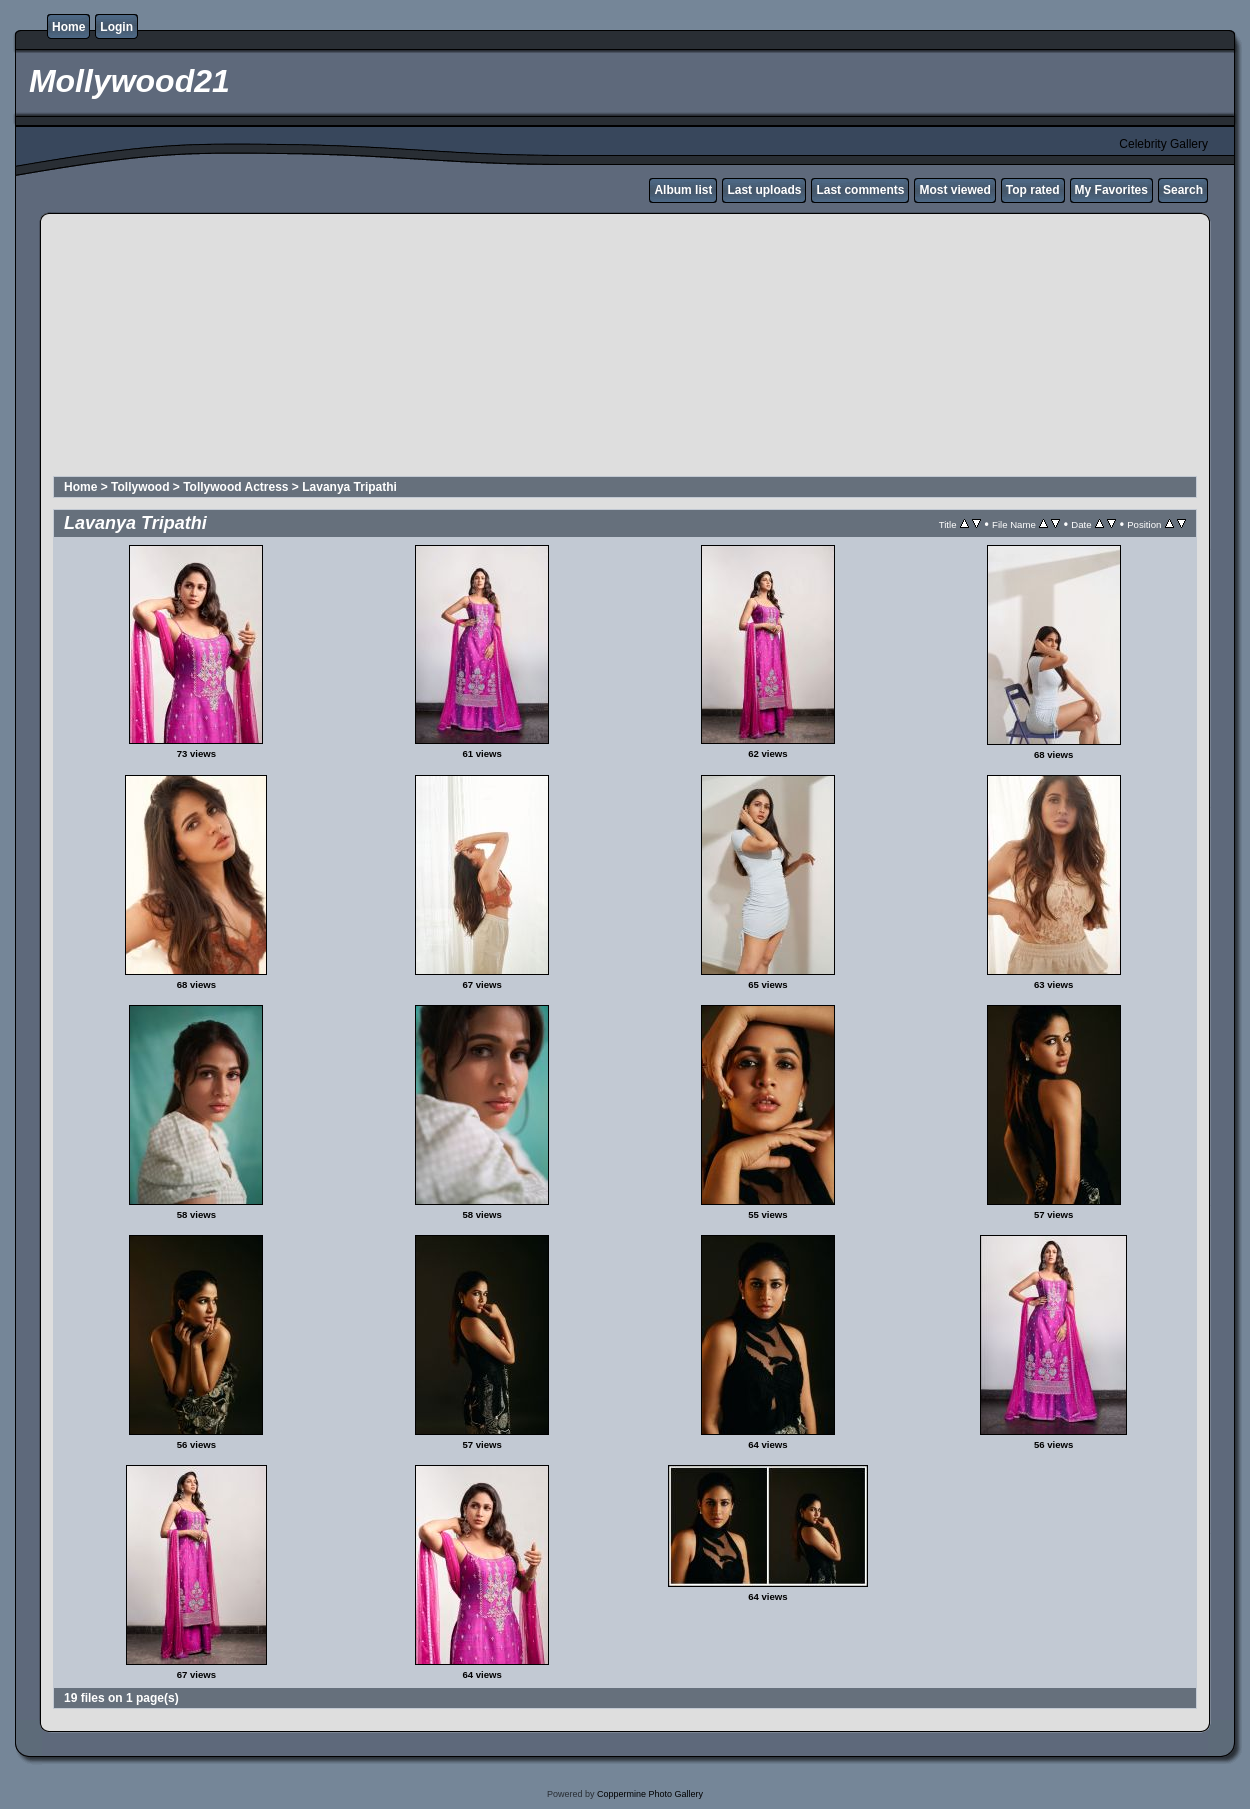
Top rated (1033, 190)
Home (68, 27)
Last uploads (764, 190)
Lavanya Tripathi (349, 487)
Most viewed (954, 190)
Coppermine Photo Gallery (650, 1794)
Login (116, 27)
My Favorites (1111, 190)
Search (1183, 190)
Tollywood (140, 487)
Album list (683, 190)
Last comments (860, 190)
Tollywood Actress (235, 487)
